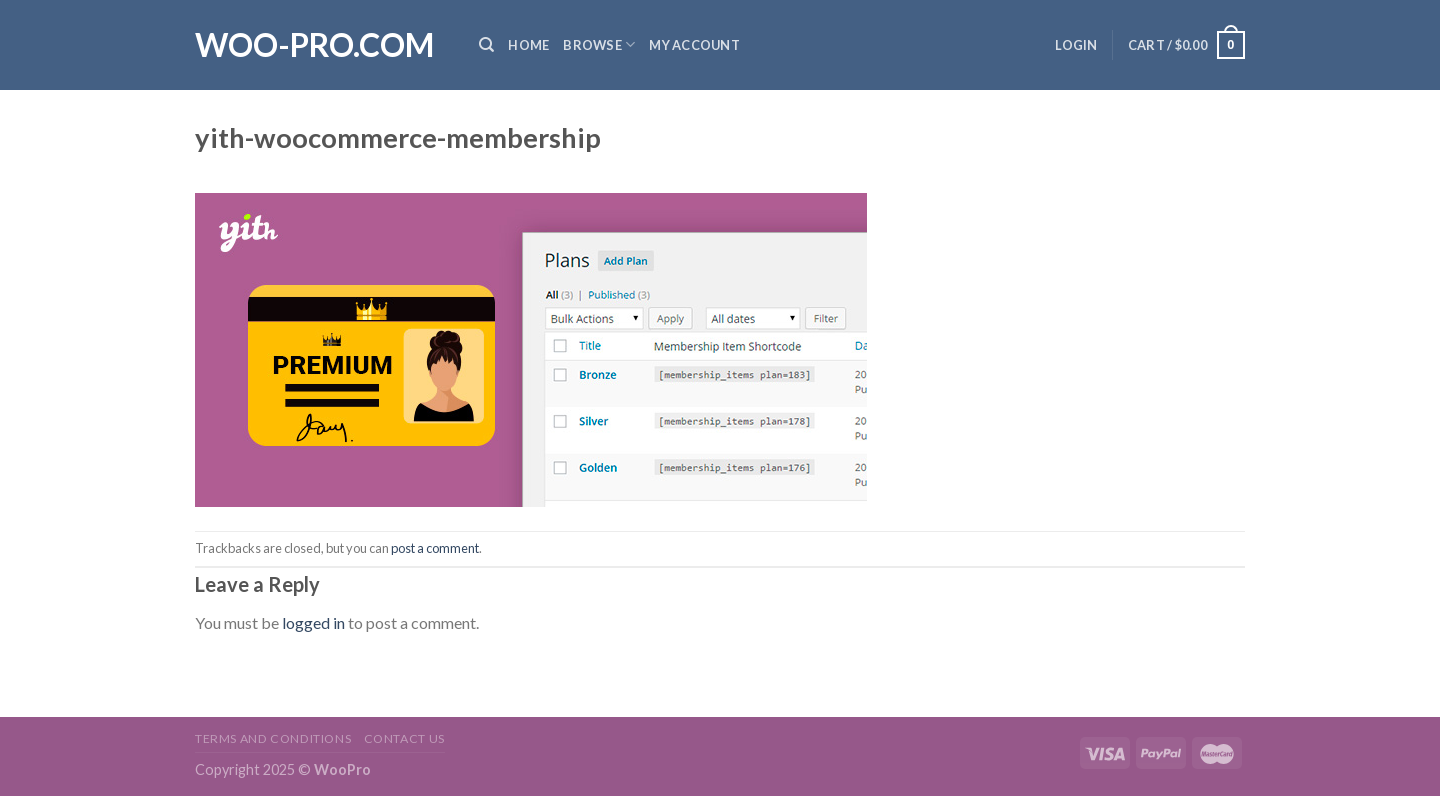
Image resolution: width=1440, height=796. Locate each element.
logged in (313, 622)
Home (528, 45)
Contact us (404, 738)
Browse (599, 44)
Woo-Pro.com (314, 45)
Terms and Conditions (273, 738)
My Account (694, 45)
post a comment (435, 548)
